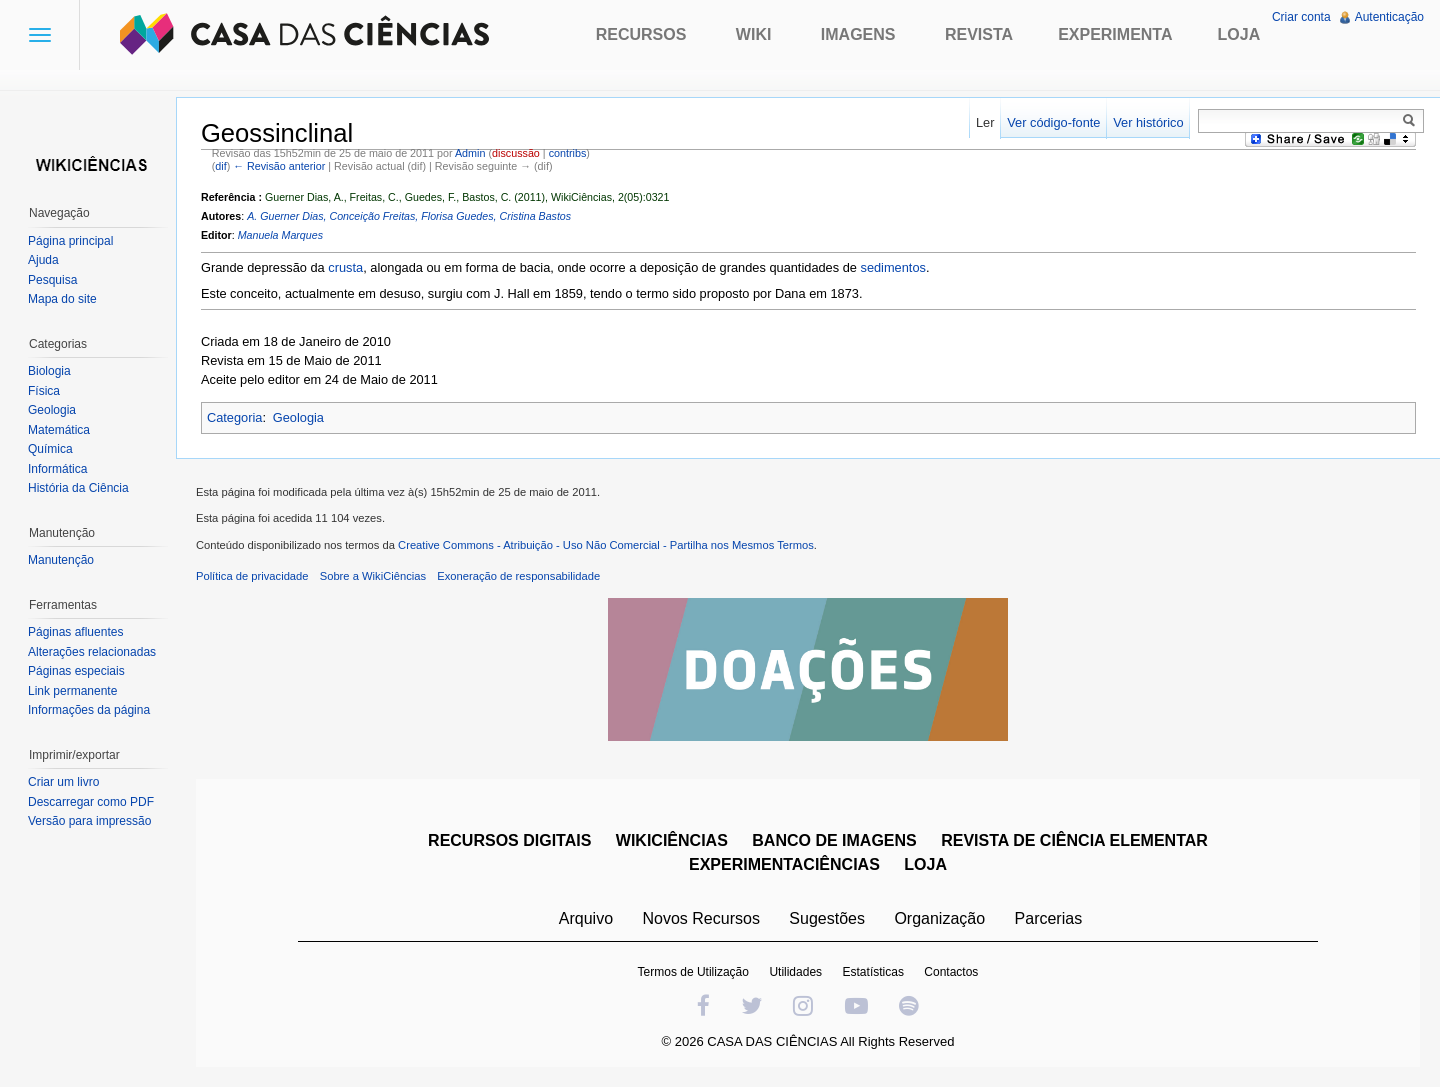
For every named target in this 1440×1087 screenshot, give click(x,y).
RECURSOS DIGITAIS (509, 840)
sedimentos (893, 267)
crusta (345, 267)
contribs (568, 153)
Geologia (298, 417)
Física (44, 391)
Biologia (49, 371)
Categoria (235, 417)
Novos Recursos (701, 918)
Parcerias (1049, 918)
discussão (516, 153)
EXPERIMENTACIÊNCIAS (784, 864)
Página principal (70, 241)
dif (220, 166)
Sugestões (827, 918)
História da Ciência (78, 488)
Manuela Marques (280, 235)
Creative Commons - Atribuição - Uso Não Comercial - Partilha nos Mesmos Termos (606, 545)
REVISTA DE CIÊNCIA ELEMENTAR (1074, 840)
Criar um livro (63, 782)
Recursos (641, 34)
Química (50, 449)
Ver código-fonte (1053, 122)
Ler (985, 122)
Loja (1239, 34)
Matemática (59, 430)
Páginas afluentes (75, 632)
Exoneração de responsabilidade (518, 576)
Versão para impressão (89, 821)
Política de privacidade (252, 576)
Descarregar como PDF (91, 802)
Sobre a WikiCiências (373, 576)
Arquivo (586, 918)
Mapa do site (62, 299)
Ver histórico (1148, 122)
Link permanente (72, 691)
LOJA (925, 864)
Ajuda (43, 260)
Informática (57, 469)
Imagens (858, 34)
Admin (470, 153)
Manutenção (61, 560)
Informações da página (89, 710)
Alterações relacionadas (92, 652)
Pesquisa (52, 280)
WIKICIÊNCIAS (672, 840)
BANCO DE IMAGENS (834, 840)
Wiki (754, 34)
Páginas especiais (76, 671)
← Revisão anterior (279, 166)
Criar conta (1301, 17)
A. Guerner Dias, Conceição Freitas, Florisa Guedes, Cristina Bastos (409, 216)
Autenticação (1389, 17)
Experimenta (1115, 34)
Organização (939, 918)
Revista (979, 34)
